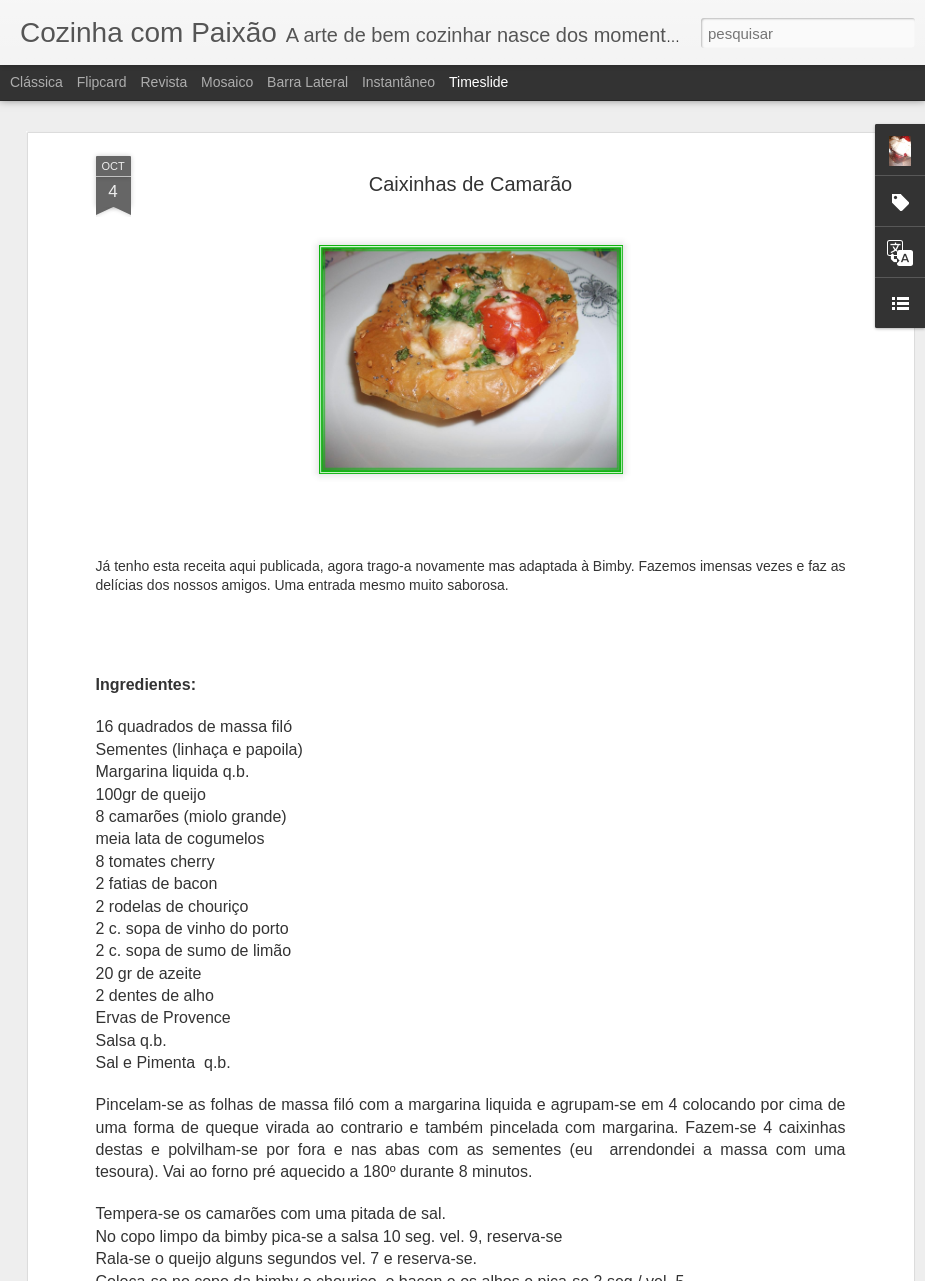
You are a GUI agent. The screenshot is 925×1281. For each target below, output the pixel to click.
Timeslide (478, 82)
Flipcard (102, 82)
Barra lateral (307, 82)
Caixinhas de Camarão (470, 184)
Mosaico (227, 82)
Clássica (36, 82)
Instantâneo (398, 82)
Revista (163, 82)
